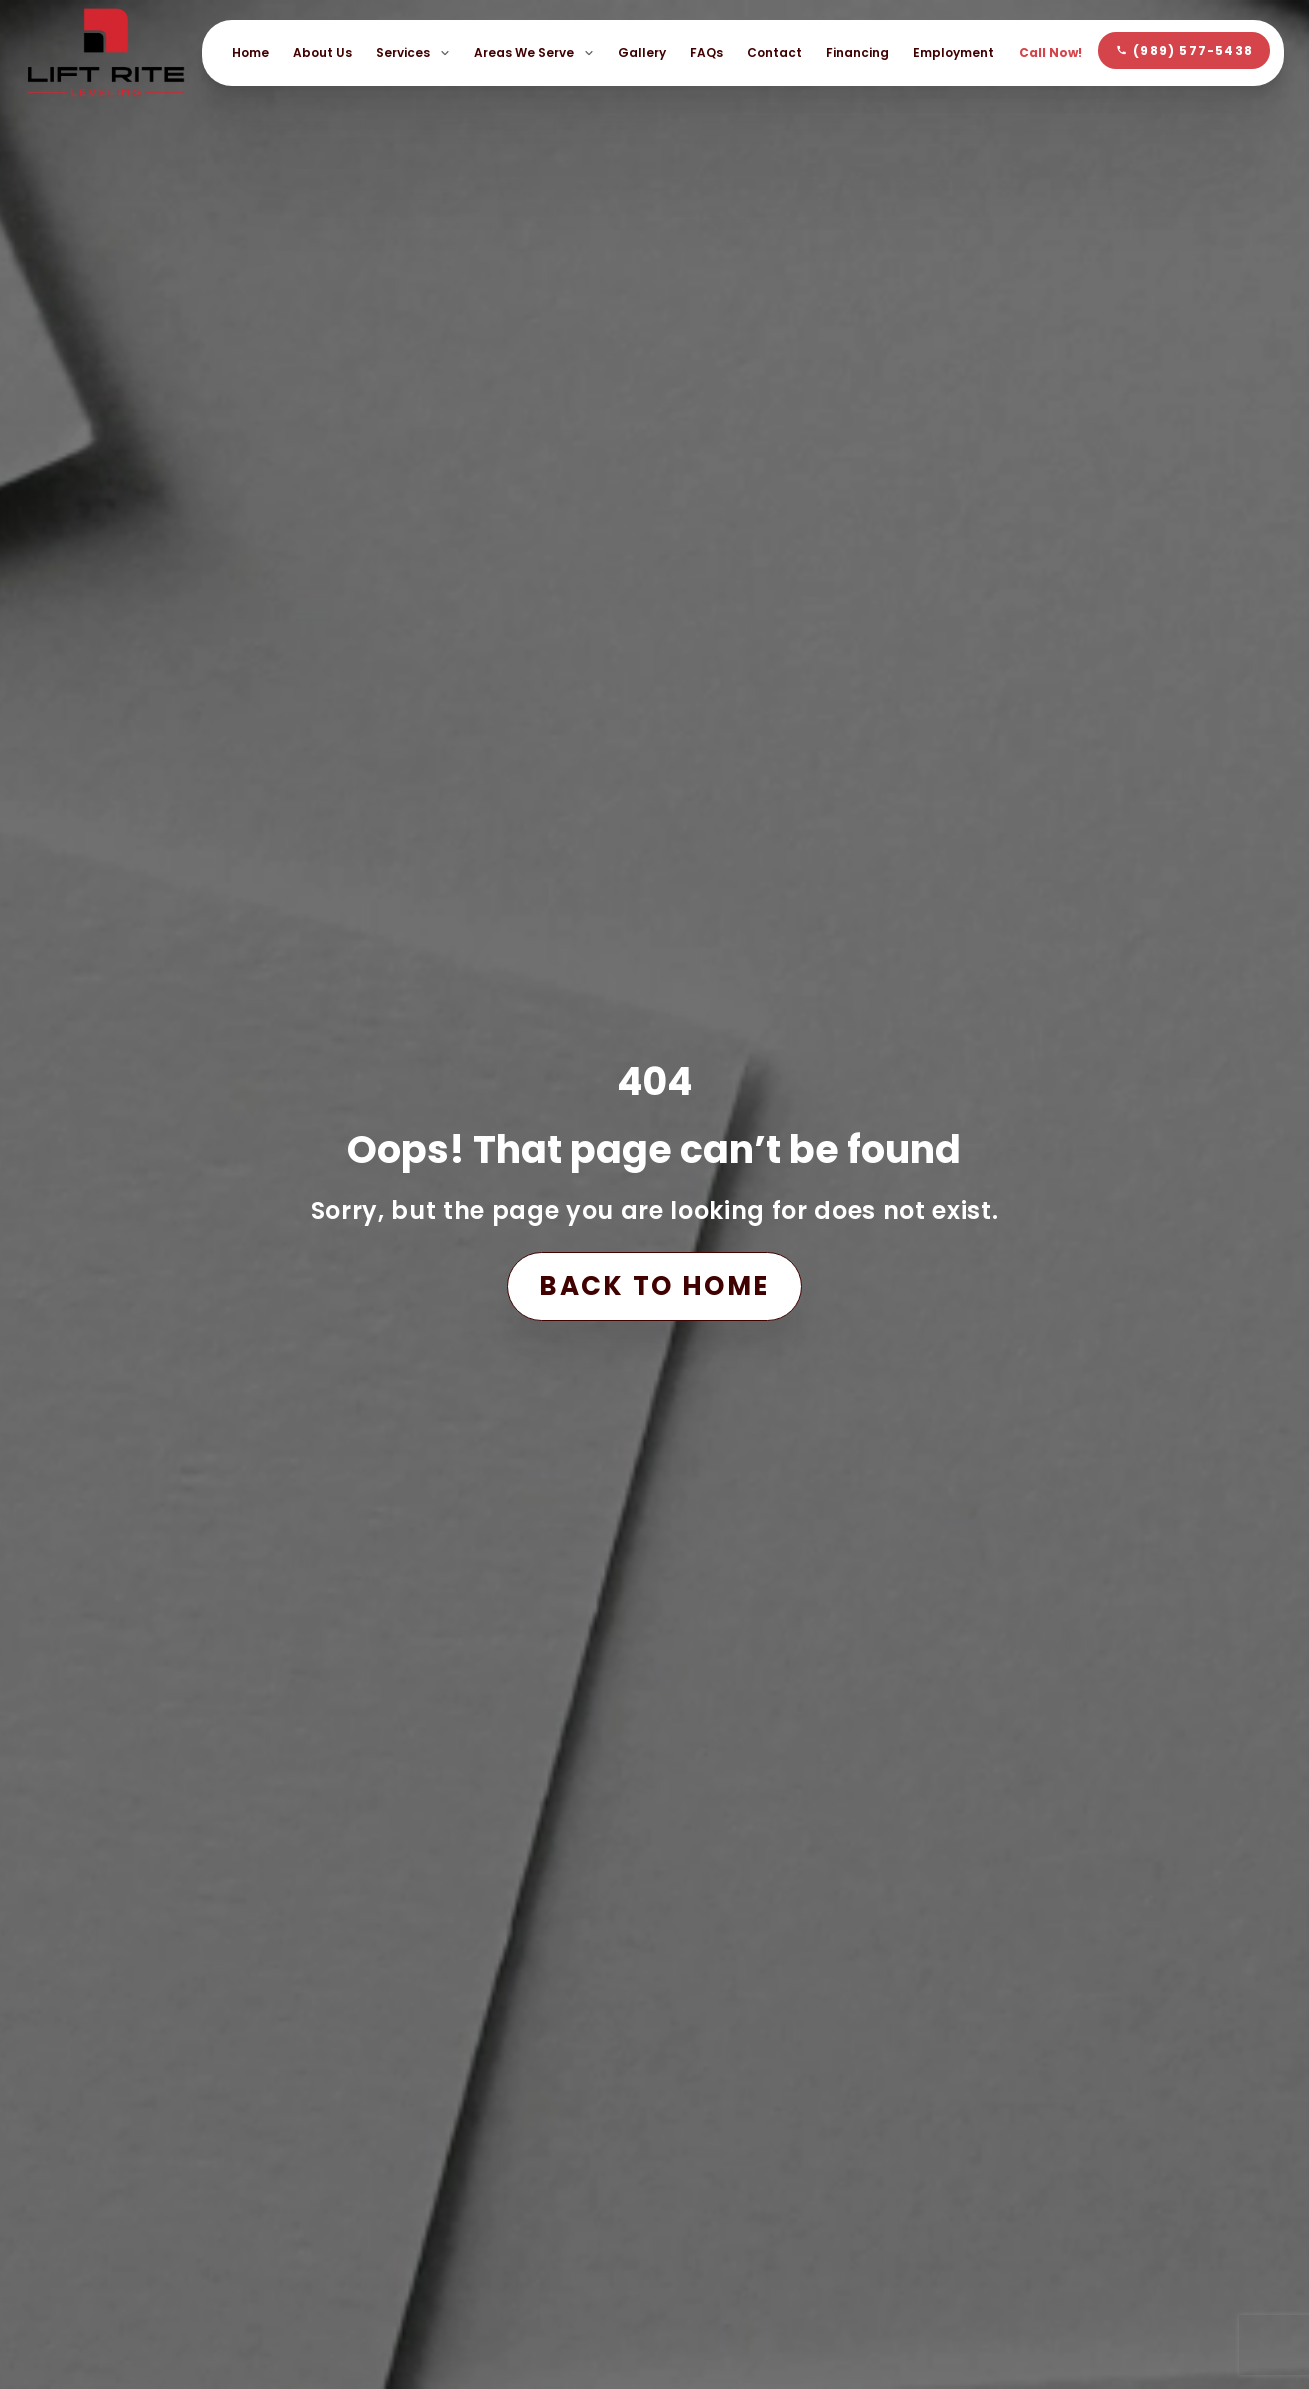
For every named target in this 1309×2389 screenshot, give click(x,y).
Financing (857, 52)
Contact (774, 52)
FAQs (706, 52)
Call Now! (1050, 52)
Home (250, 52)
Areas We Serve (534, 52)
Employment (953, 52)
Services (413, 52)
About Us (322, 52)
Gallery (642, 52)
